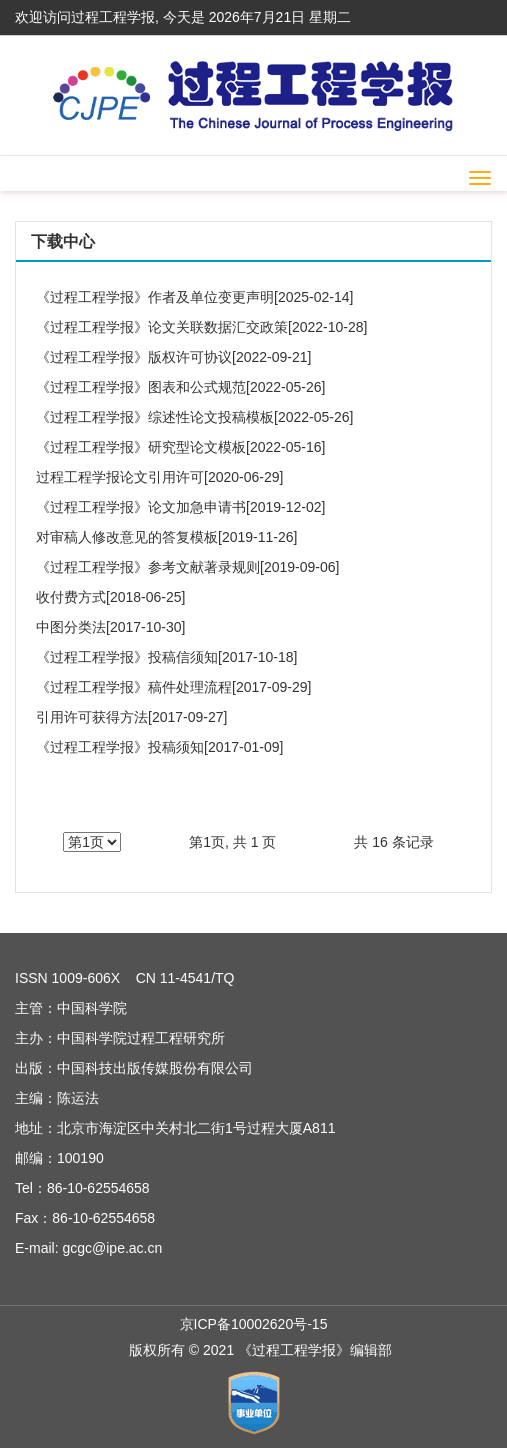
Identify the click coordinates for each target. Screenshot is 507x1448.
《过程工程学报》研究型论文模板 (141, 447)
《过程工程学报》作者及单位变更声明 (155, 297)
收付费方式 (71, 597)
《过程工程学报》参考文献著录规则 (148, 567)
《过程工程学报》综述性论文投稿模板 (155, 417)
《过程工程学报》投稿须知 (120, 747)
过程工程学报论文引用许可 (120, 477)
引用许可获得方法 (92, 717)
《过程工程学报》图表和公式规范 (141, 387)
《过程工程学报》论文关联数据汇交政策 (162, 327)
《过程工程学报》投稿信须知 (127, 657)
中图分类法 (71, 627)
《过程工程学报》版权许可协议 (134, 357)
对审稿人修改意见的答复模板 (127, 537)
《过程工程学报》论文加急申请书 (141, 507)
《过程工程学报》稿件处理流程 (134, 687)
